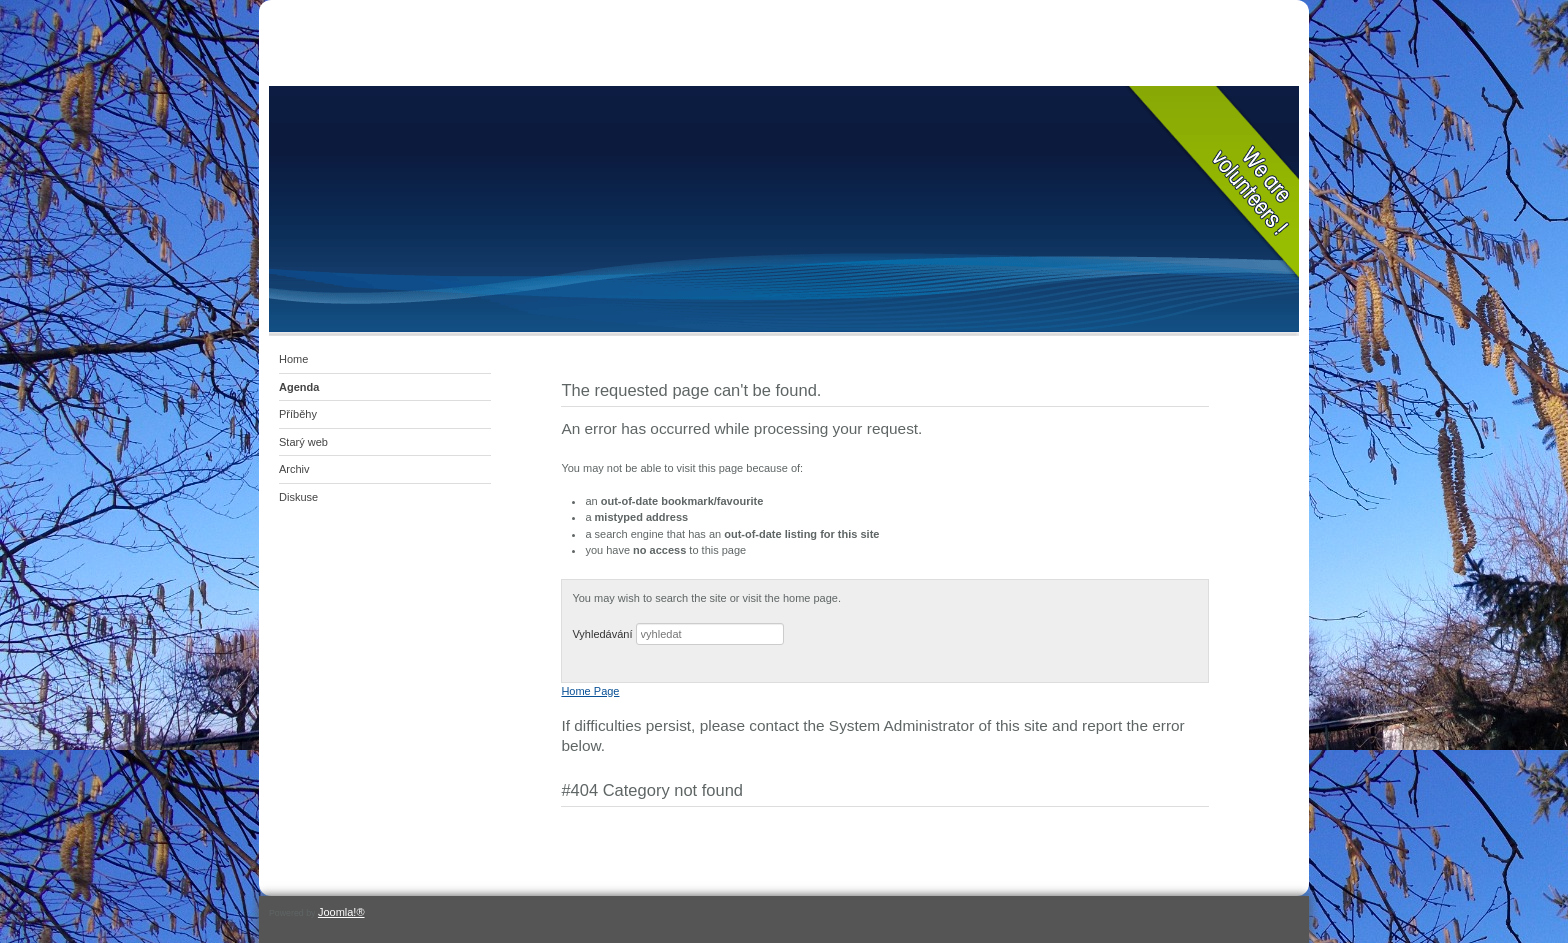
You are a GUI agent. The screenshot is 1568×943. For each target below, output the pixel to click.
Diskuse (298, 497)
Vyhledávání (602, 634)
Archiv (294, 469)
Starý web (303, 442)
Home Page (590, 691)
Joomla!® (341, 912)
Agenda (299, 387)
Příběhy (298, 414)
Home (293, 359)
